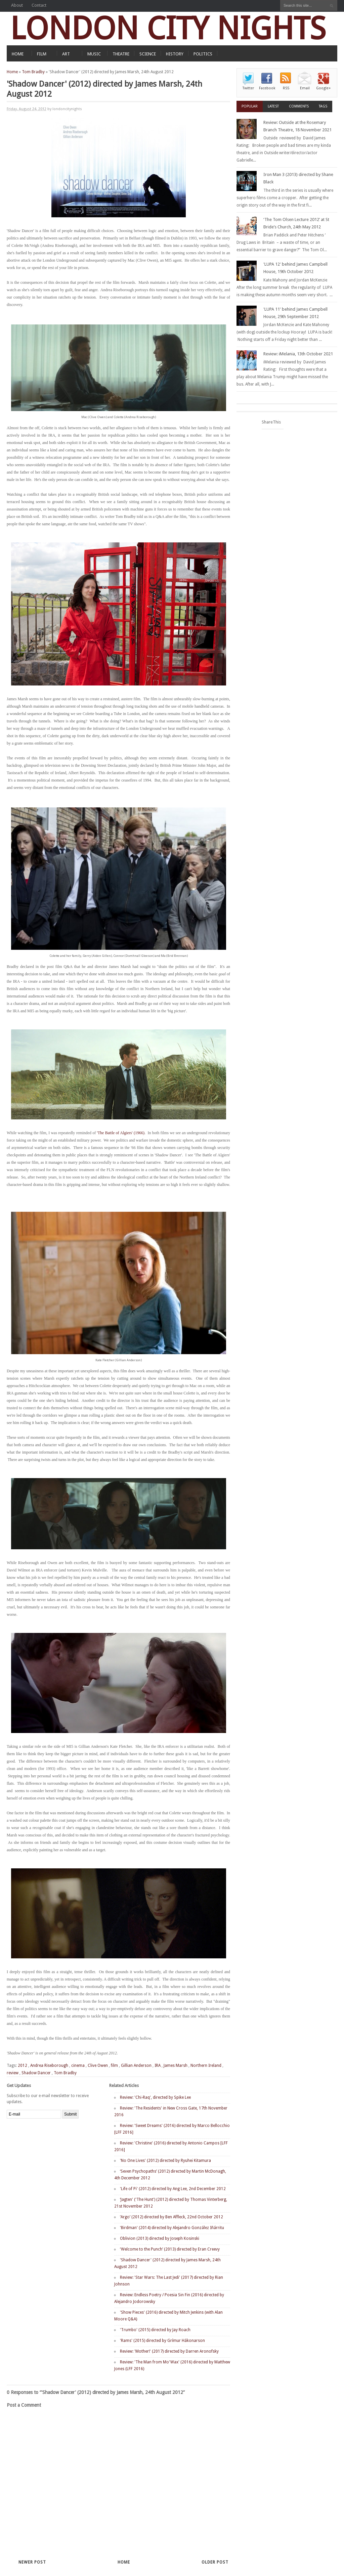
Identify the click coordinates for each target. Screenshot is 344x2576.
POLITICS (203, 53)
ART (66, 53)
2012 (22, 2065)
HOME (18, 53)
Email (305, 88)
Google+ (323, 88)
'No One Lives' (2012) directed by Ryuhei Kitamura (165, 2160)
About (17, 5)
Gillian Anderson (136, 2065)
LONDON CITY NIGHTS (168, 28)
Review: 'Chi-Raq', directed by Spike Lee (155, 2097)
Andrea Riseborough (49, 2065)
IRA (158, 2065)
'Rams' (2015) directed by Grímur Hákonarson (162, 2340)
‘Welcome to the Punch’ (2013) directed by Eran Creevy (170, 2249)
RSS (286, 88)
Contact (39, 5)
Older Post (215, 2562)
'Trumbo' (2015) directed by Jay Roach (155, 2329)
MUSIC (94, 53)
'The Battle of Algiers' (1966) (120, 1132)
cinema (78, 2065)
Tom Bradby (33, 72)
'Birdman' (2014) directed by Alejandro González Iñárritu (172, 2227)
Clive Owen (98, 2065)
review (12, 2073)
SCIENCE (147, 53)
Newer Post (32, 2562)
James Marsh (175, 2065)
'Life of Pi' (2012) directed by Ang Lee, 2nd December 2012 (173, 2188)
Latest (273, 106)
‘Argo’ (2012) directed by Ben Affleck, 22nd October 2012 (171, 2217)
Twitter (248, 88)
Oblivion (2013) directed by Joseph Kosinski (159, 2238)
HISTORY (174, 53)
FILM (41, 53)
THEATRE (121, 53)
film (114, 2065)
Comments (299, 106)
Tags (323, 106)
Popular (250, 106)
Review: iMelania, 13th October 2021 (298, 353)
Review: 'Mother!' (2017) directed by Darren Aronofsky (169, 2351)
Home (12, 72)
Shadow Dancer (36, 2073)
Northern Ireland (205, 2065)
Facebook (267, 88)
